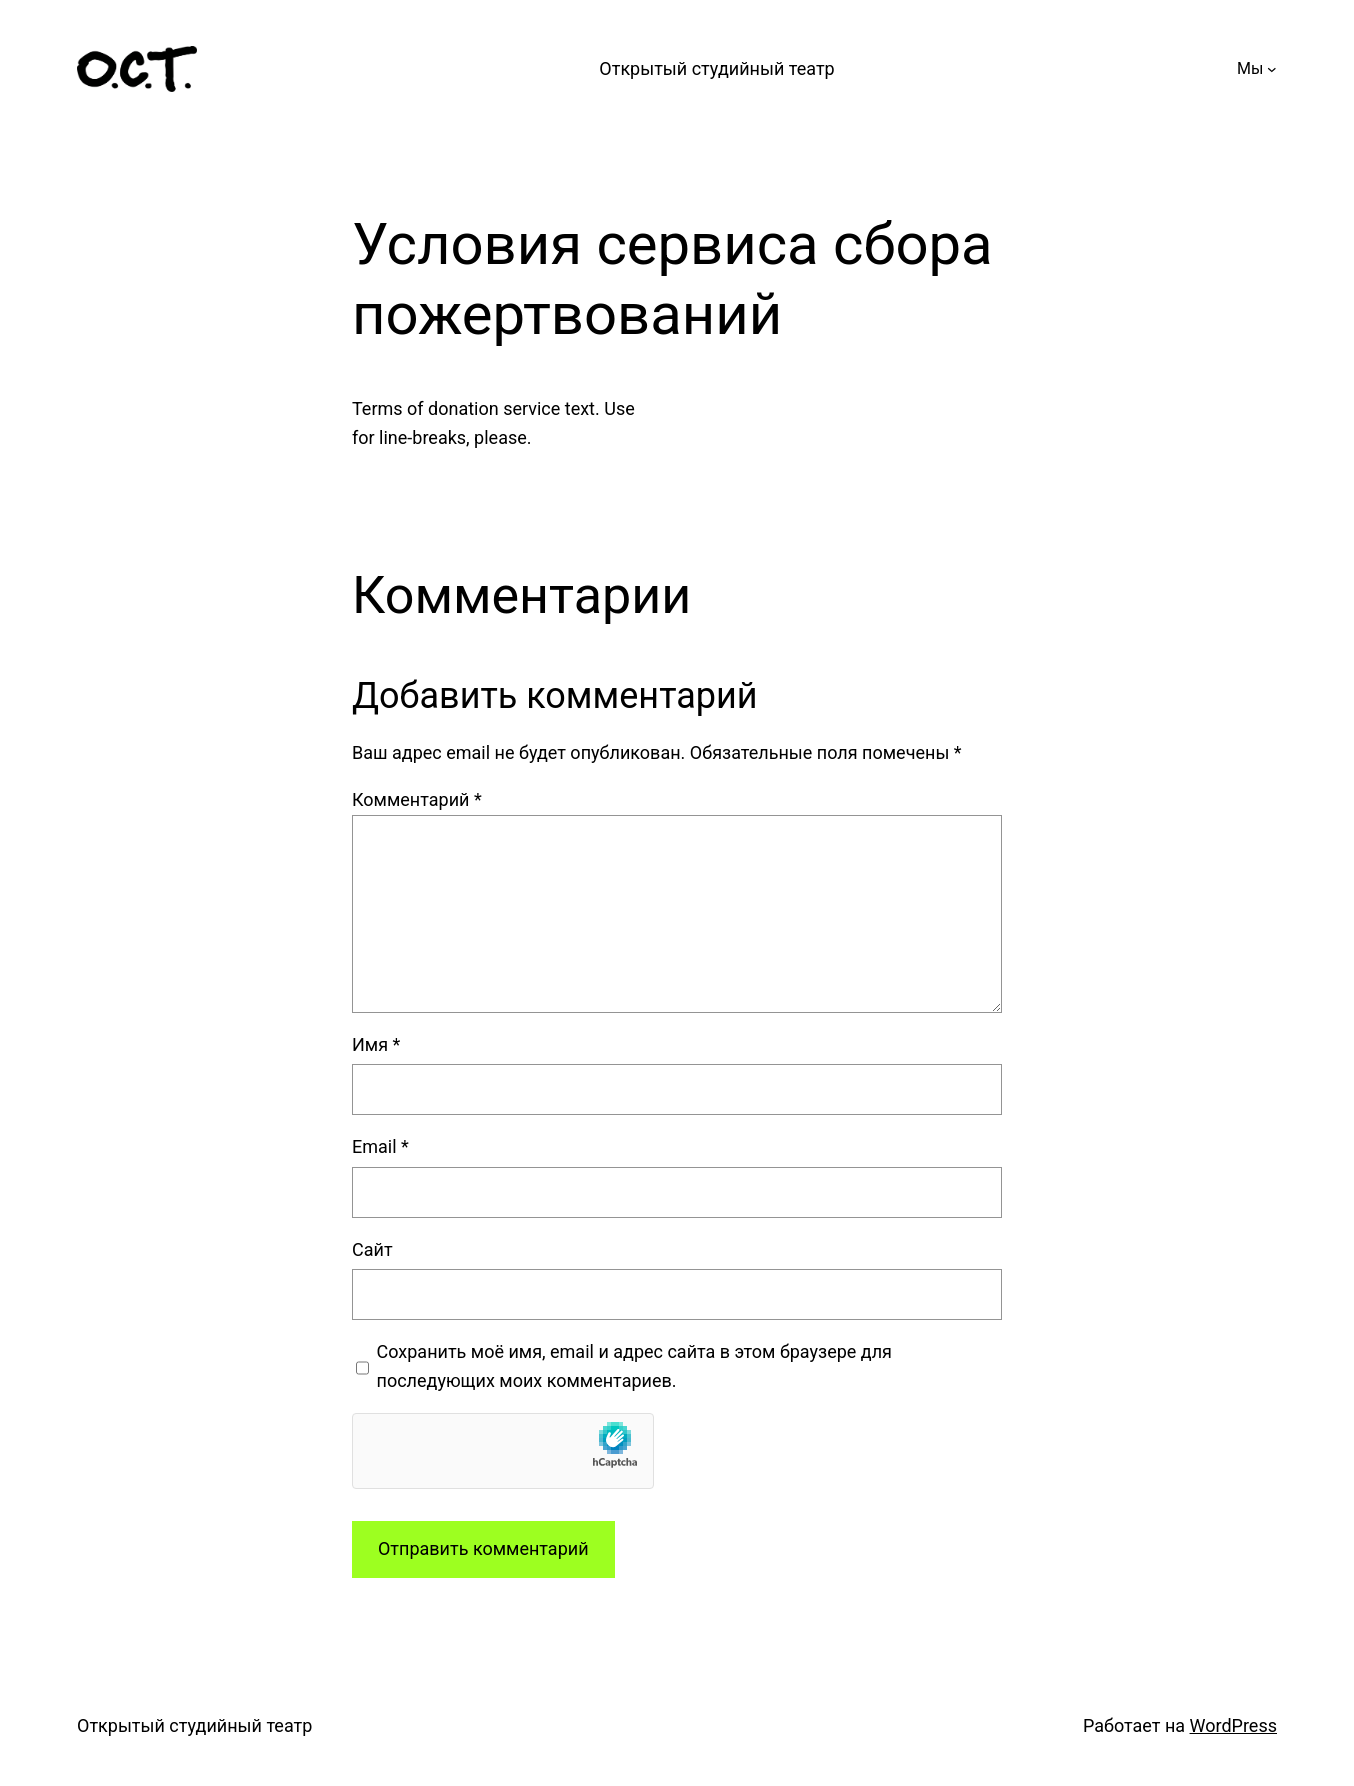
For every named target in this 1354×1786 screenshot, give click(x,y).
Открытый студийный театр (716, 68)
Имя (376, 1044)
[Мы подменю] (1272, 69)
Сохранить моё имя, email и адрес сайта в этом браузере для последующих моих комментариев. (634, 1366)
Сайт (372, 1249)
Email (380, 1146)
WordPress (1233, 1725)
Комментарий (417, 799)
